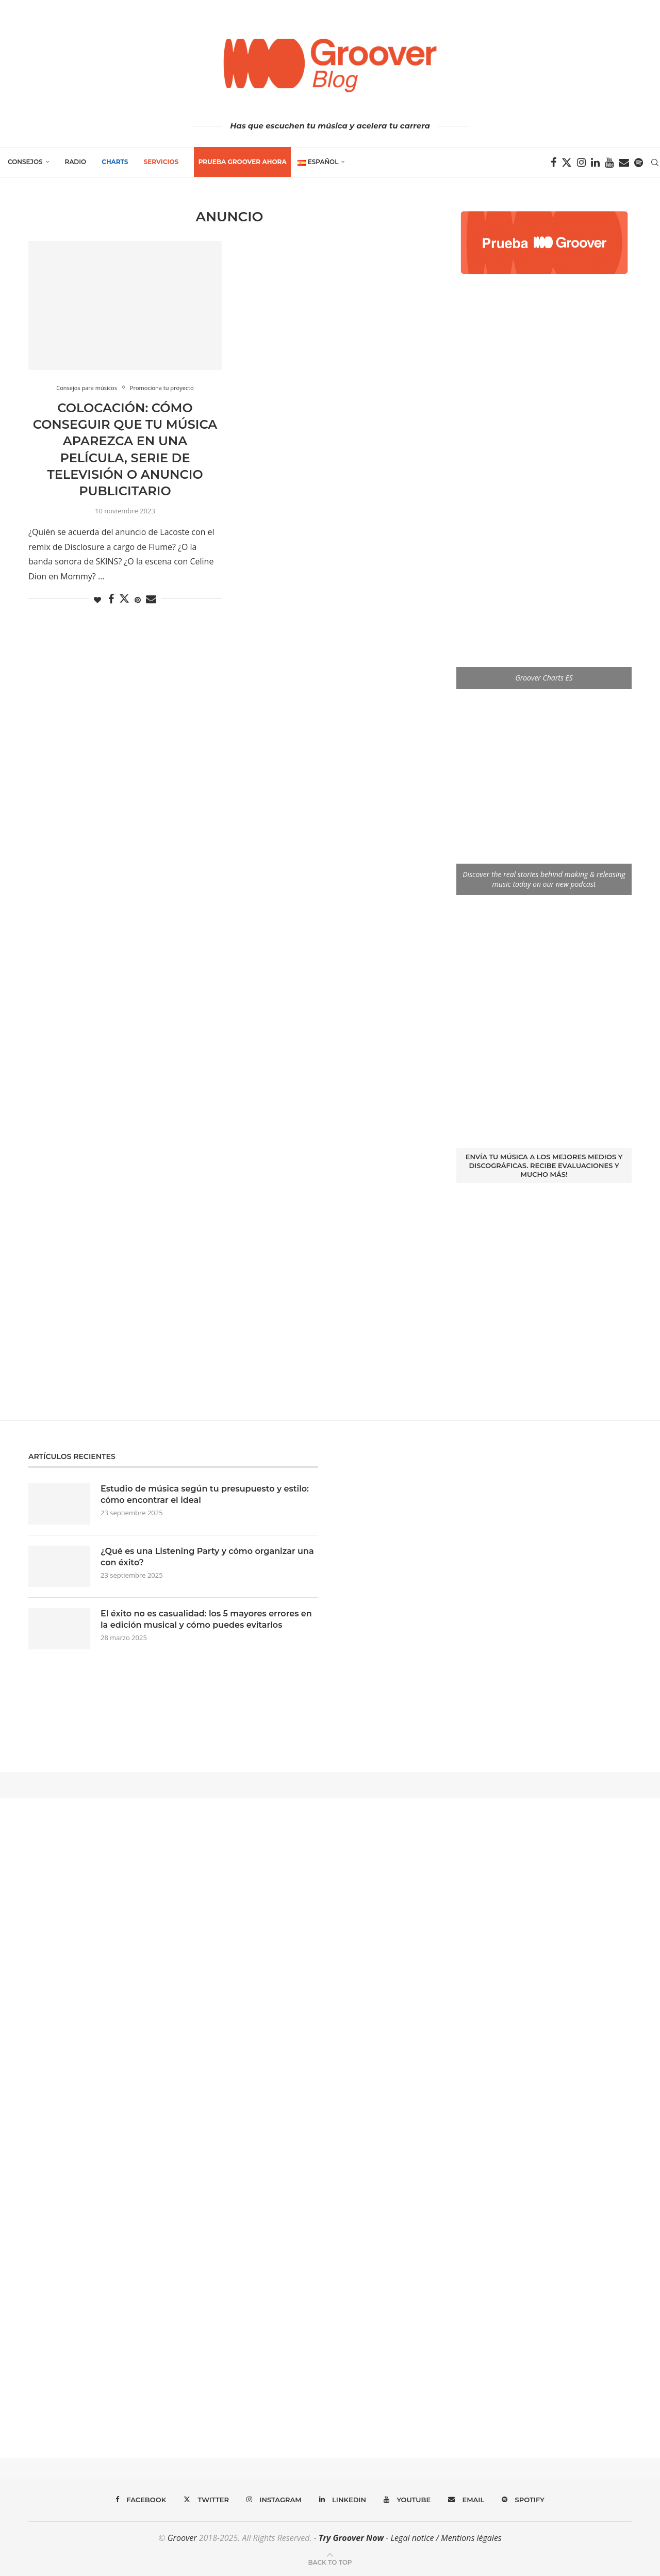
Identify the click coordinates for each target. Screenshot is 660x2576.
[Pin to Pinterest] (138, 600)
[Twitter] (567, 162)
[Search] (655, 162)
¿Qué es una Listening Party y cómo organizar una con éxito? (207, 1556)
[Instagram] (581, 162)
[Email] (624, 162)
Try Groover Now (351, 2537)
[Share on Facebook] (111, 599)
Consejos (25, 162)
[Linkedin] (595, 162)
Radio (76, 162)
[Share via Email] (151, 599)
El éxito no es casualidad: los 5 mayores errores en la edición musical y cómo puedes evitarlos (206, 1619)
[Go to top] (330, 2561)
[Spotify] (638, 162)
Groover (182, 2537)
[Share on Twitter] (124, 598)
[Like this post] (97, 600)
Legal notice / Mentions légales (445, 2537)
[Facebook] (553, 162)
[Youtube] (609, 162)
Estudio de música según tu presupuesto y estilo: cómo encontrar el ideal (205, 1494)
